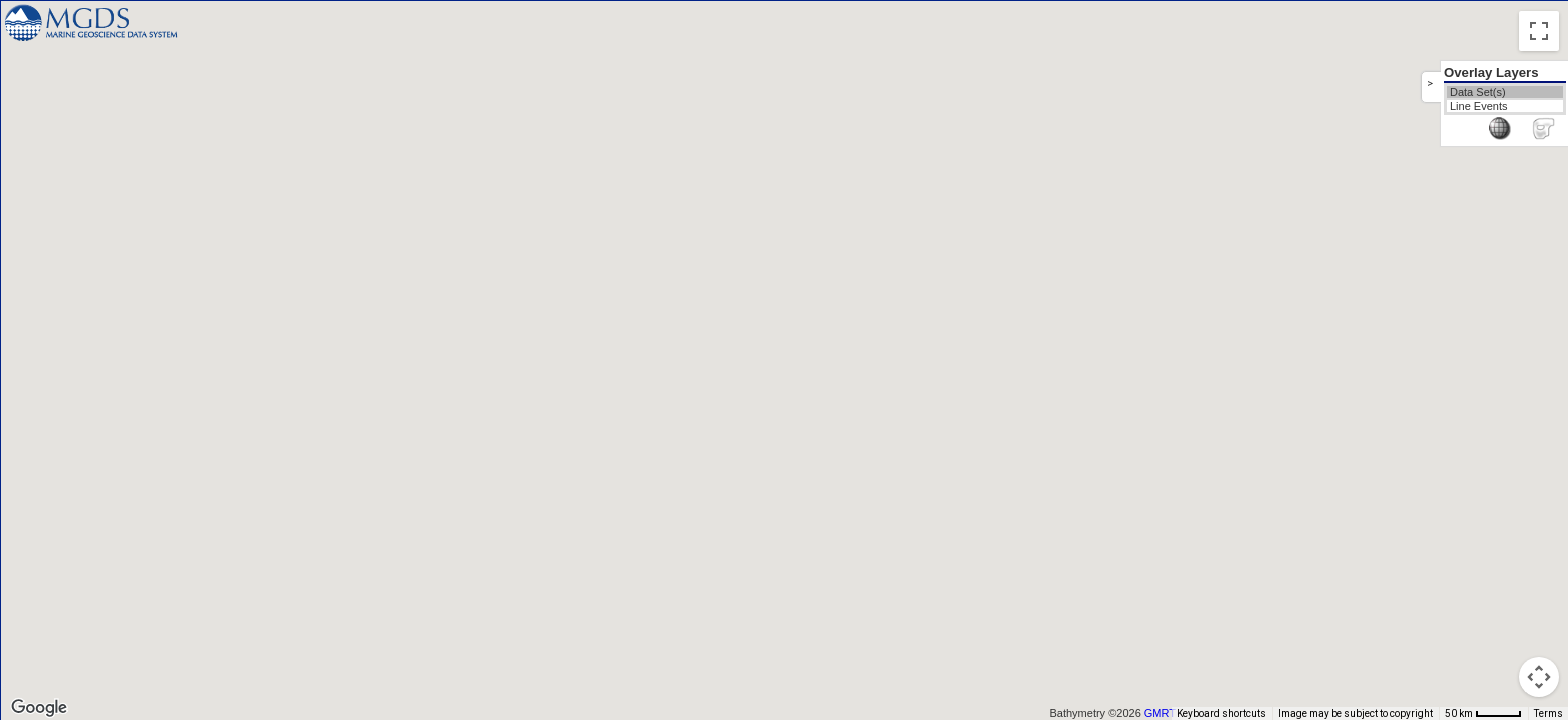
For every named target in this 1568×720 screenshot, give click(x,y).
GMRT (1160, 713)
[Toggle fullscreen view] (1539, 31)
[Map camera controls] (1539, 677)
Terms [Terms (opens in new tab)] (1548, 713)
